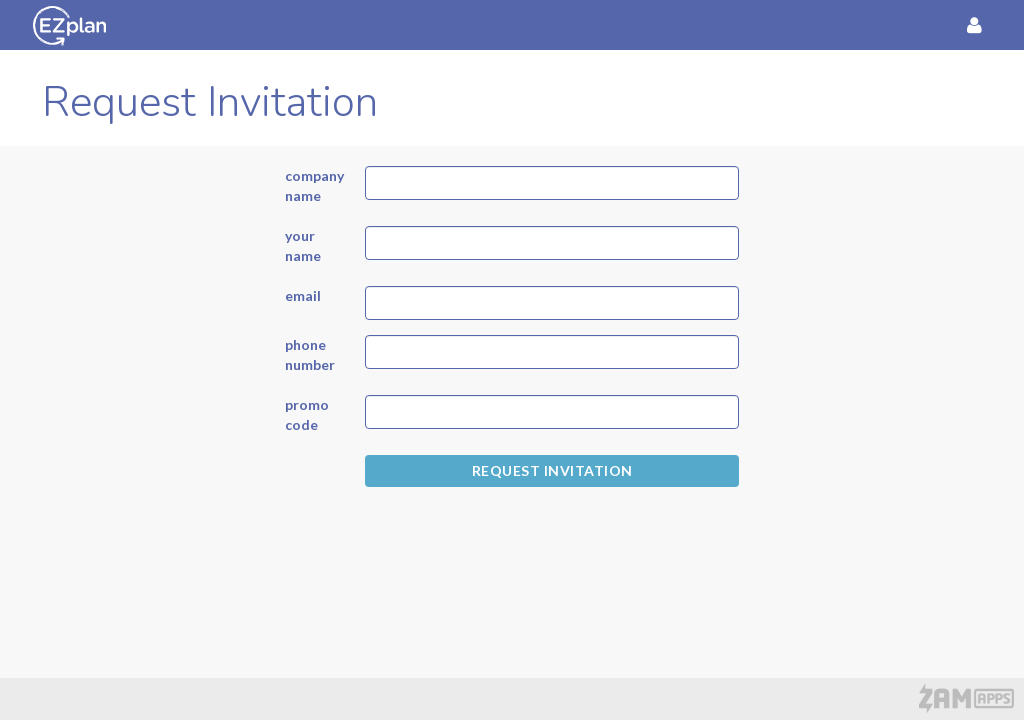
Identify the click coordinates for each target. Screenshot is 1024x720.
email (303, 295)
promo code (307, 414)
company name (310, 185)
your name (303, 245)
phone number (310, 354)
